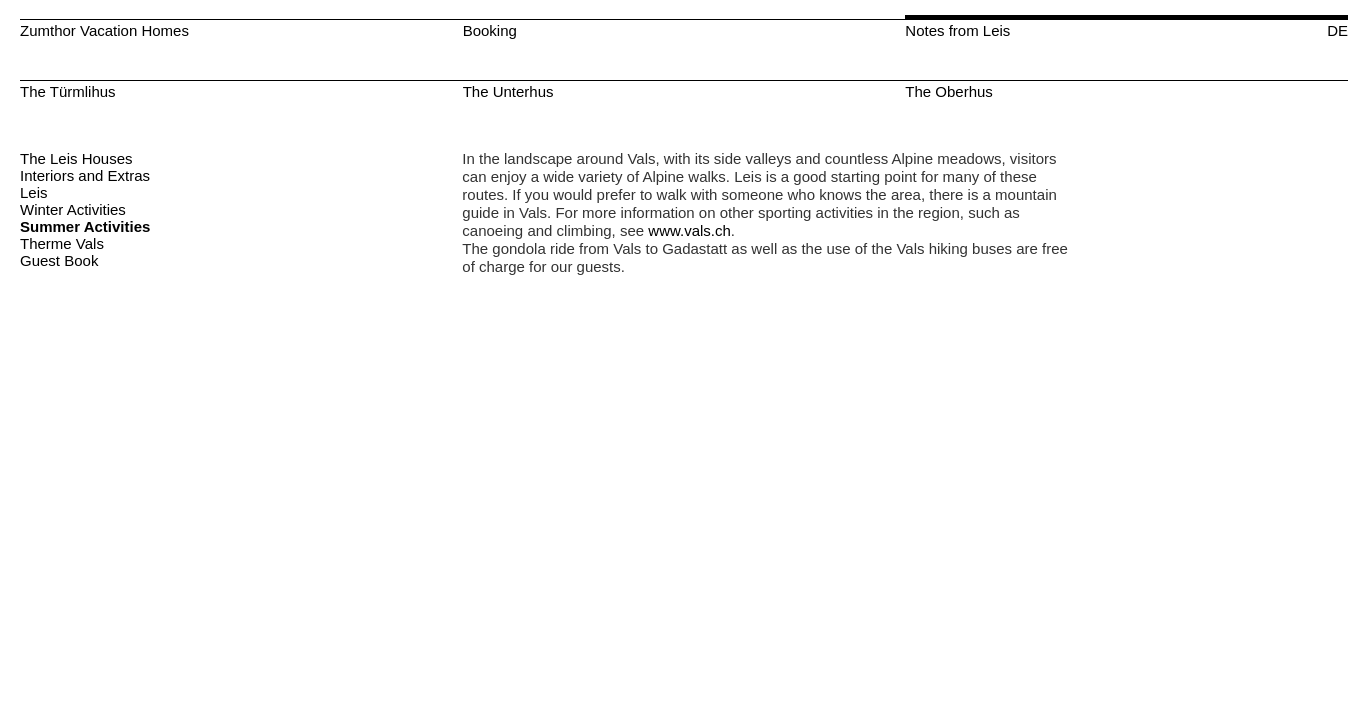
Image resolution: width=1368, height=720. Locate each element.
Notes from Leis (957, 30)
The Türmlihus (68, 91)
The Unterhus (508, 91)
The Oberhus (949, 91)
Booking (490, 30)
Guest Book (59, 260)
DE (1337, 30)
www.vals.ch (689, 230)
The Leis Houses (76, 158)
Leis (34, 192)
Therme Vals (62, 243)
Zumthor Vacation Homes (104, 30)
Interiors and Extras (85, 175)
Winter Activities (73, 209)
